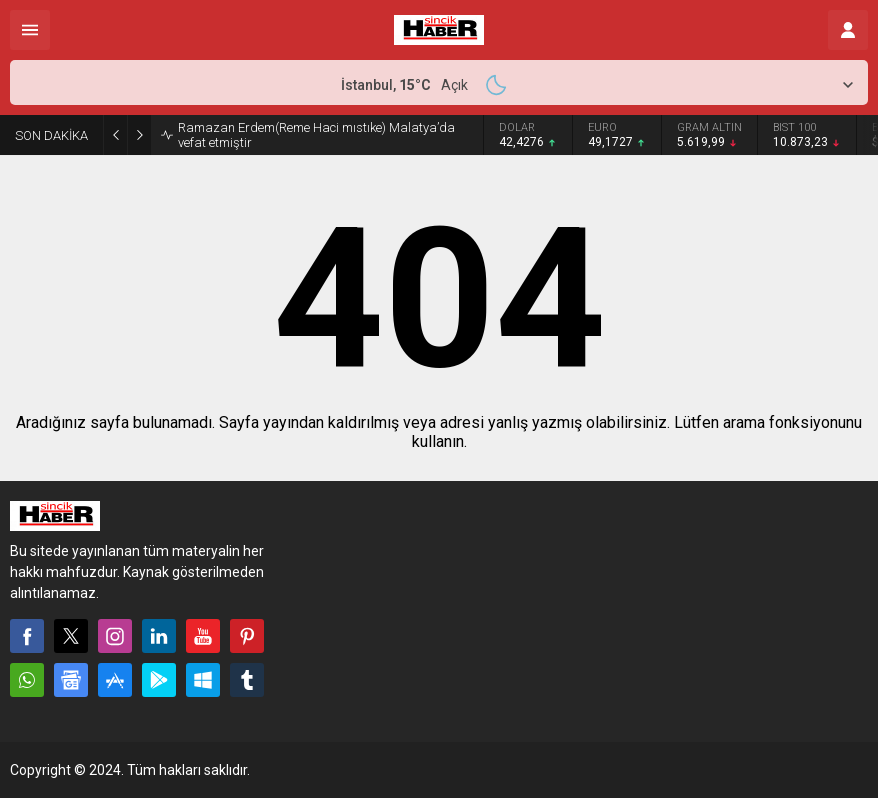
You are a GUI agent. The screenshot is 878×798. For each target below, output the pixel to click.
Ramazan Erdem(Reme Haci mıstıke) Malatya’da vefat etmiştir (316, 135)
